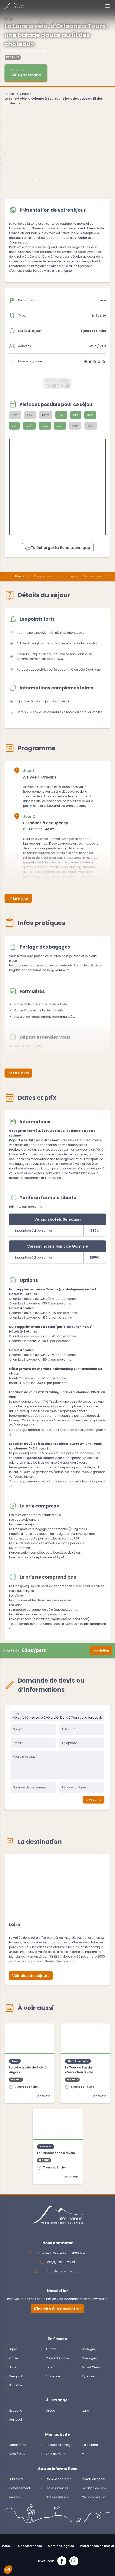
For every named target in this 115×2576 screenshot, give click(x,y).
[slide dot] (35, 180)
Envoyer (93, 1799)
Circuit (17, 1713)
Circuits (25, 94)
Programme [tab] (42, 576)
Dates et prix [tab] (92, 576)
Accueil (10, 94)
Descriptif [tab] (21, 576)
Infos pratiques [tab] (67, 576)
